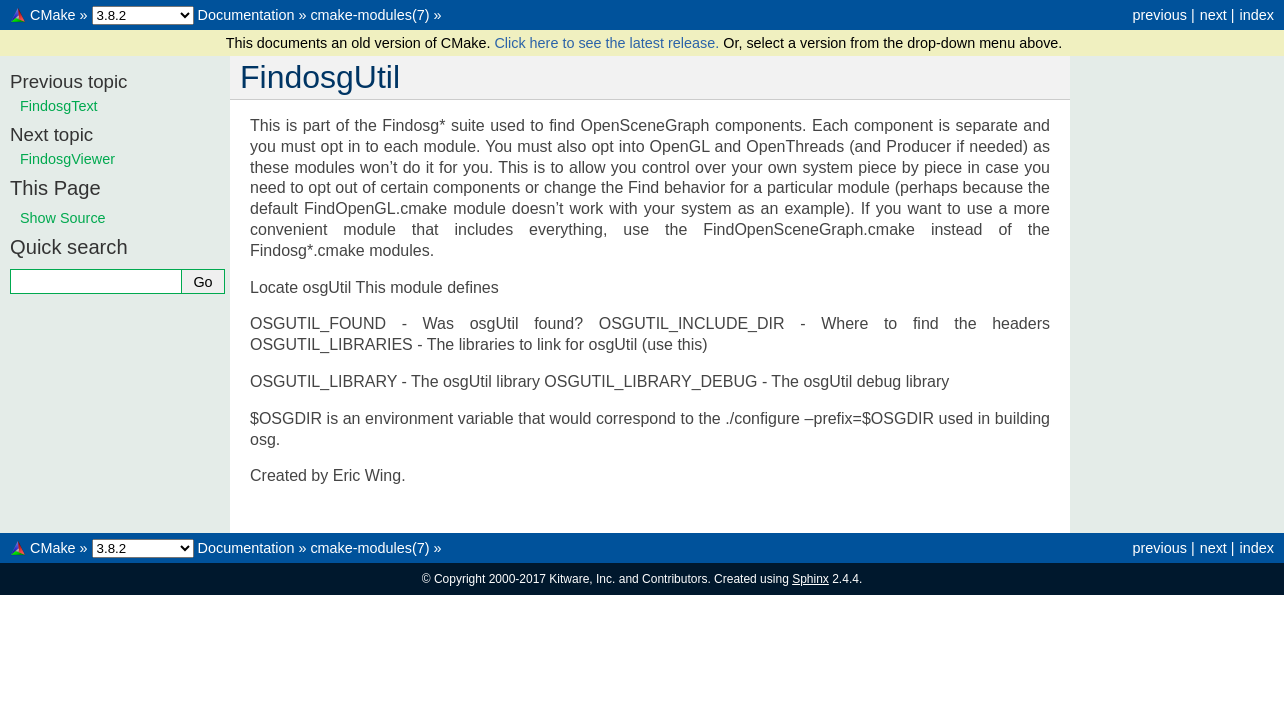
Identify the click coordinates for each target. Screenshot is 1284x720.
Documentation (246, 15)
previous (1159, 15)
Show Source (63, 218)
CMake (53, 15)
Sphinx (810, 579)
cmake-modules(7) (369, 15)
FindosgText (59, 106)
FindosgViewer (67, 159)
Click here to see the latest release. (608, 43)
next (1213, 15)
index (1257, 15)
